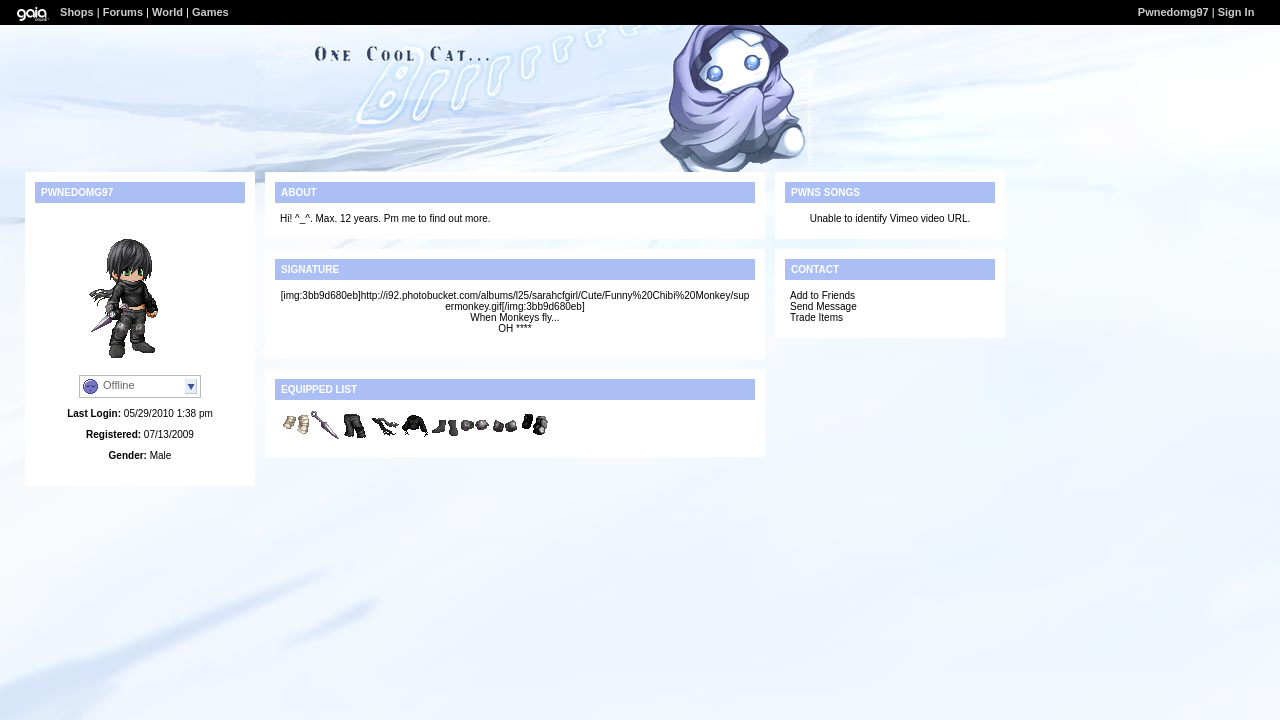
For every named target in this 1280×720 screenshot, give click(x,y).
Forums (123, 12)
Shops (77, 12)
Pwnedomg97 (1173, 12)
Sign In (1236, 12)
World (167, 12)
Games (210, 12)
